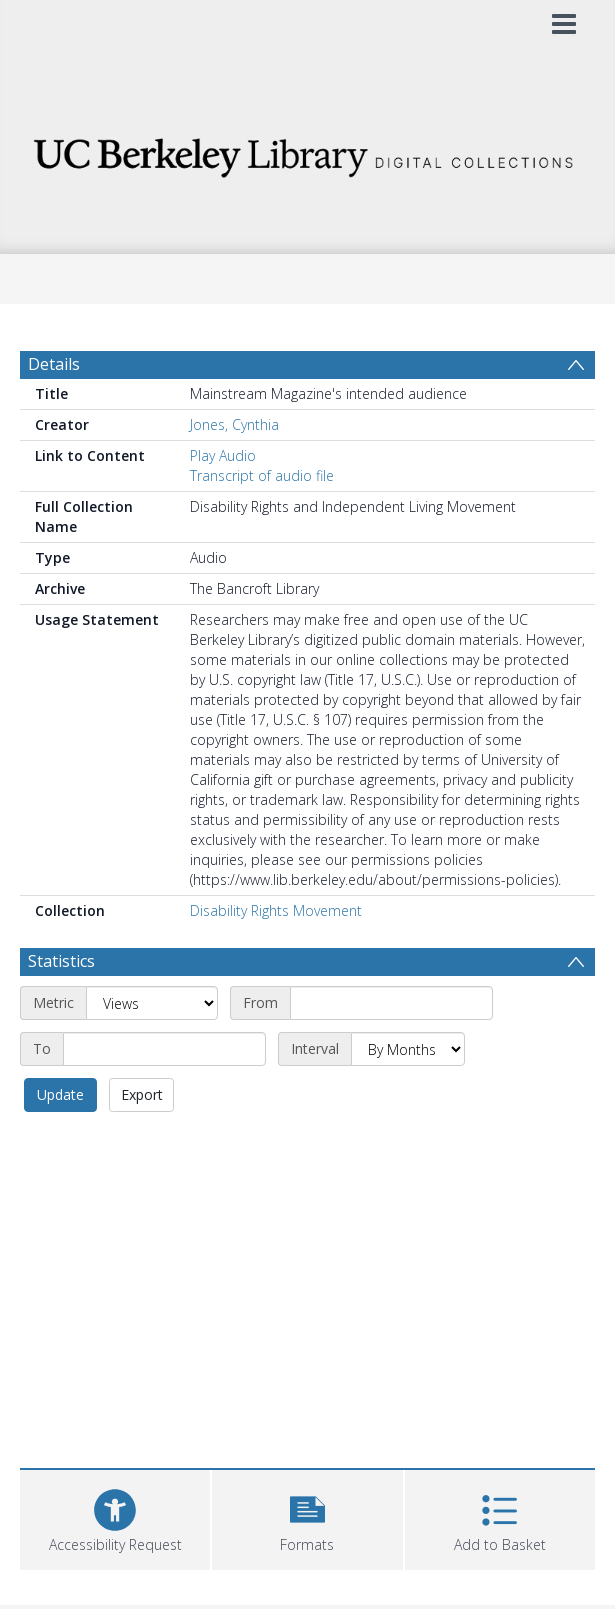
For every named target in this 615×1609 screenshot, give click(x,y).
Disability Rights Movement (276, 910)
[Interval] (408, 1049)
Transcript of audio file (262, 475)
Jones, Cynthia (234, 424)
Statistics (61, 961)
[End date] (164, 1049)
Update (60, 1094)
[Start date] (391, 1003)
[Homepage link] (308, 152)
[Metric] (152, 1003)
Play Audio (223, 455)
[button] (307, 1517)
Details (54, 364)
